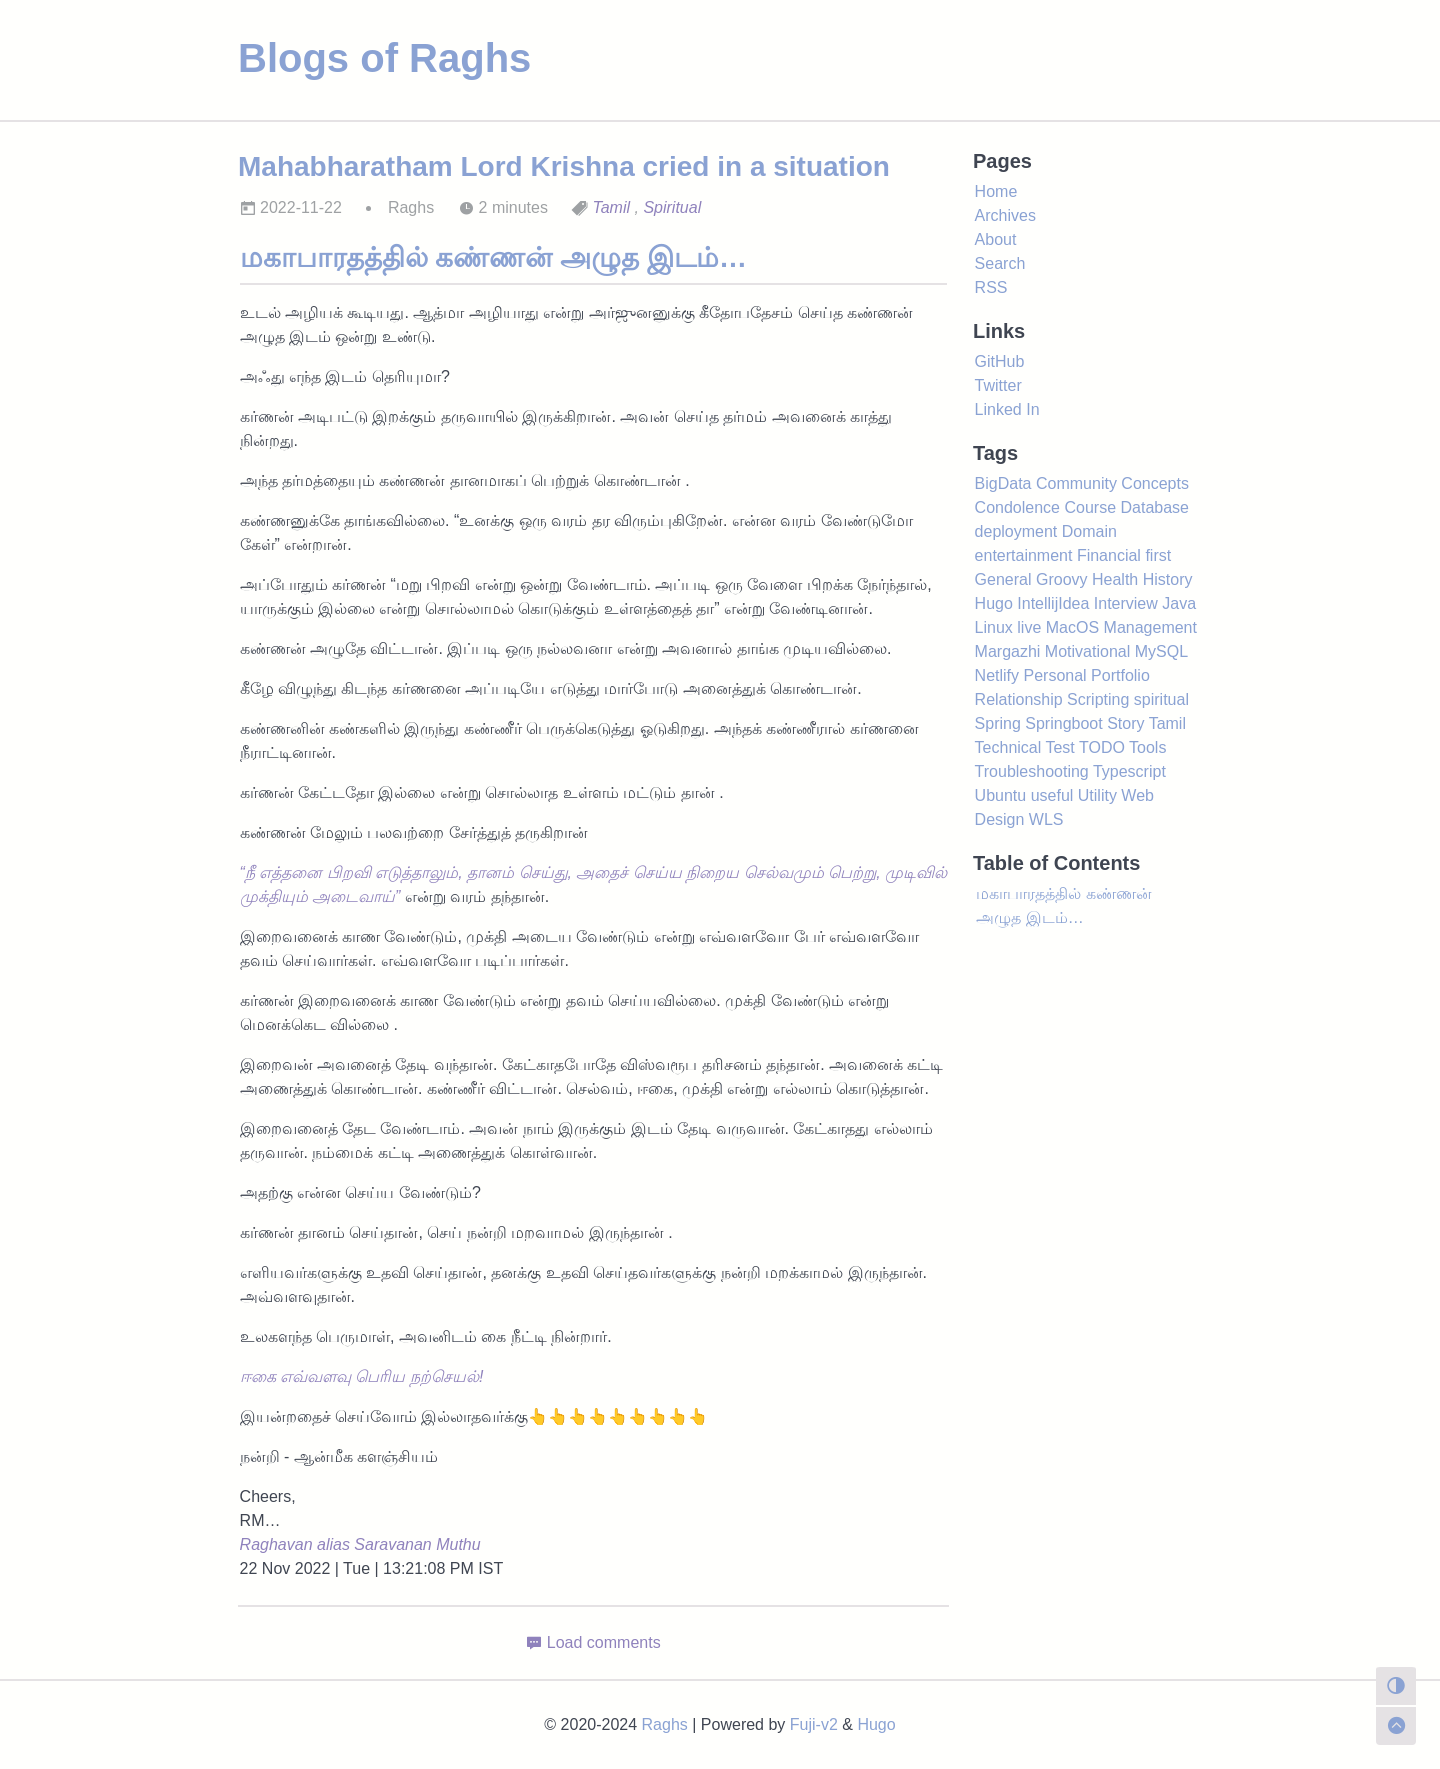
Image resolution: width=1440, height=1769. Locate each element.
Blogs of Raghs (384, 58)
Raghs (665, 1724)
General (1003, 579)
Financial (1109, 555)
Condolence (1017, 507)
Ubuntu (1001, 795)
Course (1090, 507)
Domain (1089, 531)
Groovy (1062, 579)
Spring (998, 723)
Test (1059, 747)
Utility (1097, 795)
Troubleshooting (1032, 771)
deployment (1016, 531)
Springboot (1063, 723)
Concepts (1155, 483)
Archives (1005, 215)
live (1029, 627)
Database (1154, 507)
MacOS (1072, 627)
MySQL (1161, 651)
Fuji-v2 (814, 1724)
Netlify (997, 675)
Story (1125, 723)
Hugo (994, 603)
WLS (1046, 819)
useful (1052, 795)
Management (1150, 627)
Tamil (611, 207)
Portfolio (1120, 675)
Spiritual (672, 207)
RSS (991, 287)
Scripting (1098, 699)
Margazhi (1008, 651)
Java (1179, 603)
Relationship (1019, 699)
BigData (1003, 483)
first (1158, 555)
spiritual (1161, 699)
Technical (1008, 747)
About (996, 239)
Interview (1126, 603)
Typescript (1129, 771)
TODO (1102, 747)
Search (1000, 263)
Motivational (1087, 651)
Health (1115, 579)
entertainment (1024, 555)
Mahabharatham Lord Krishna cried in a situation (564, 166)
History (1168, 579)
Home (996, 191)
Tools (1147, 747)
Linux (994, 627)
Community (1076, 483)
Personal (1055, 675)
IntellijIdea (1053, 603)
